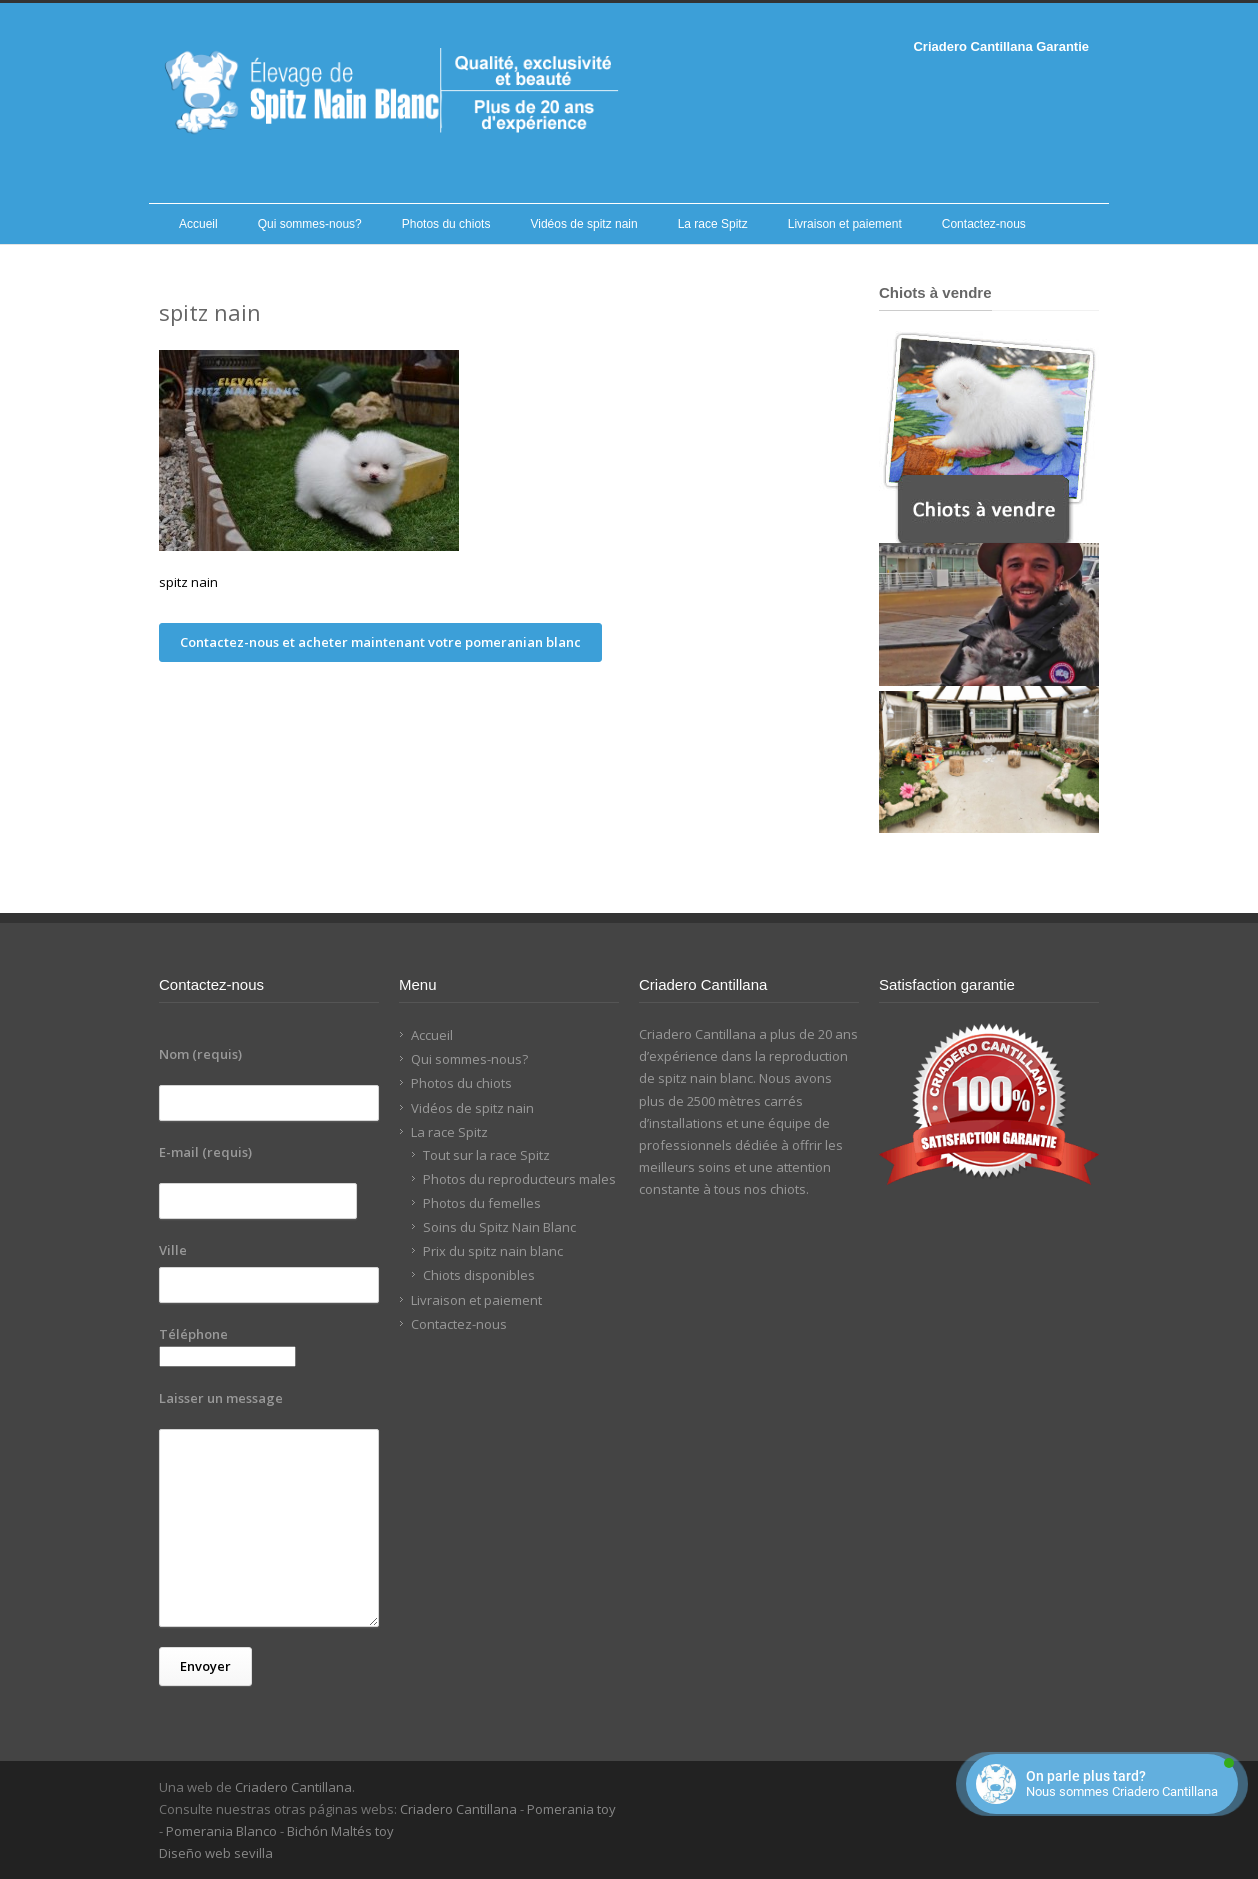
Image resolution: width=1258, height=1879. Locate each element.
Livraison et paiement (845, 224)
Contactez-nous (984, 224)
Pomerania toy (571, 1809)
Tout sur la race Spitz (486, 1155)
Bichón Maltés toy (340, 1831)
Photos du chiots (446, 224)
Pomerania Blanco (221, 1831)
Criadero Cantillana (293, 1787)
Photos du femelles (482, 1203)
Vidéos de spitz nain (583, 224)
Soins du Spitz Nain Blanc (499, 1227)
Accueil (198, 224)
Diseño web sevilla (216, 1853)
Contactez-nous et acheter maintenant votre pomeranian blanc (380, 642)
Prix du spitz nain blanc (493, 1251)
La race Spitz (713, 224)
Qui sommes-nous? (310, 224)
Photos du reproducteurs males (519, 1179)
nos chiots (775, 1189)
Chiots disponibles (479, 1275)
